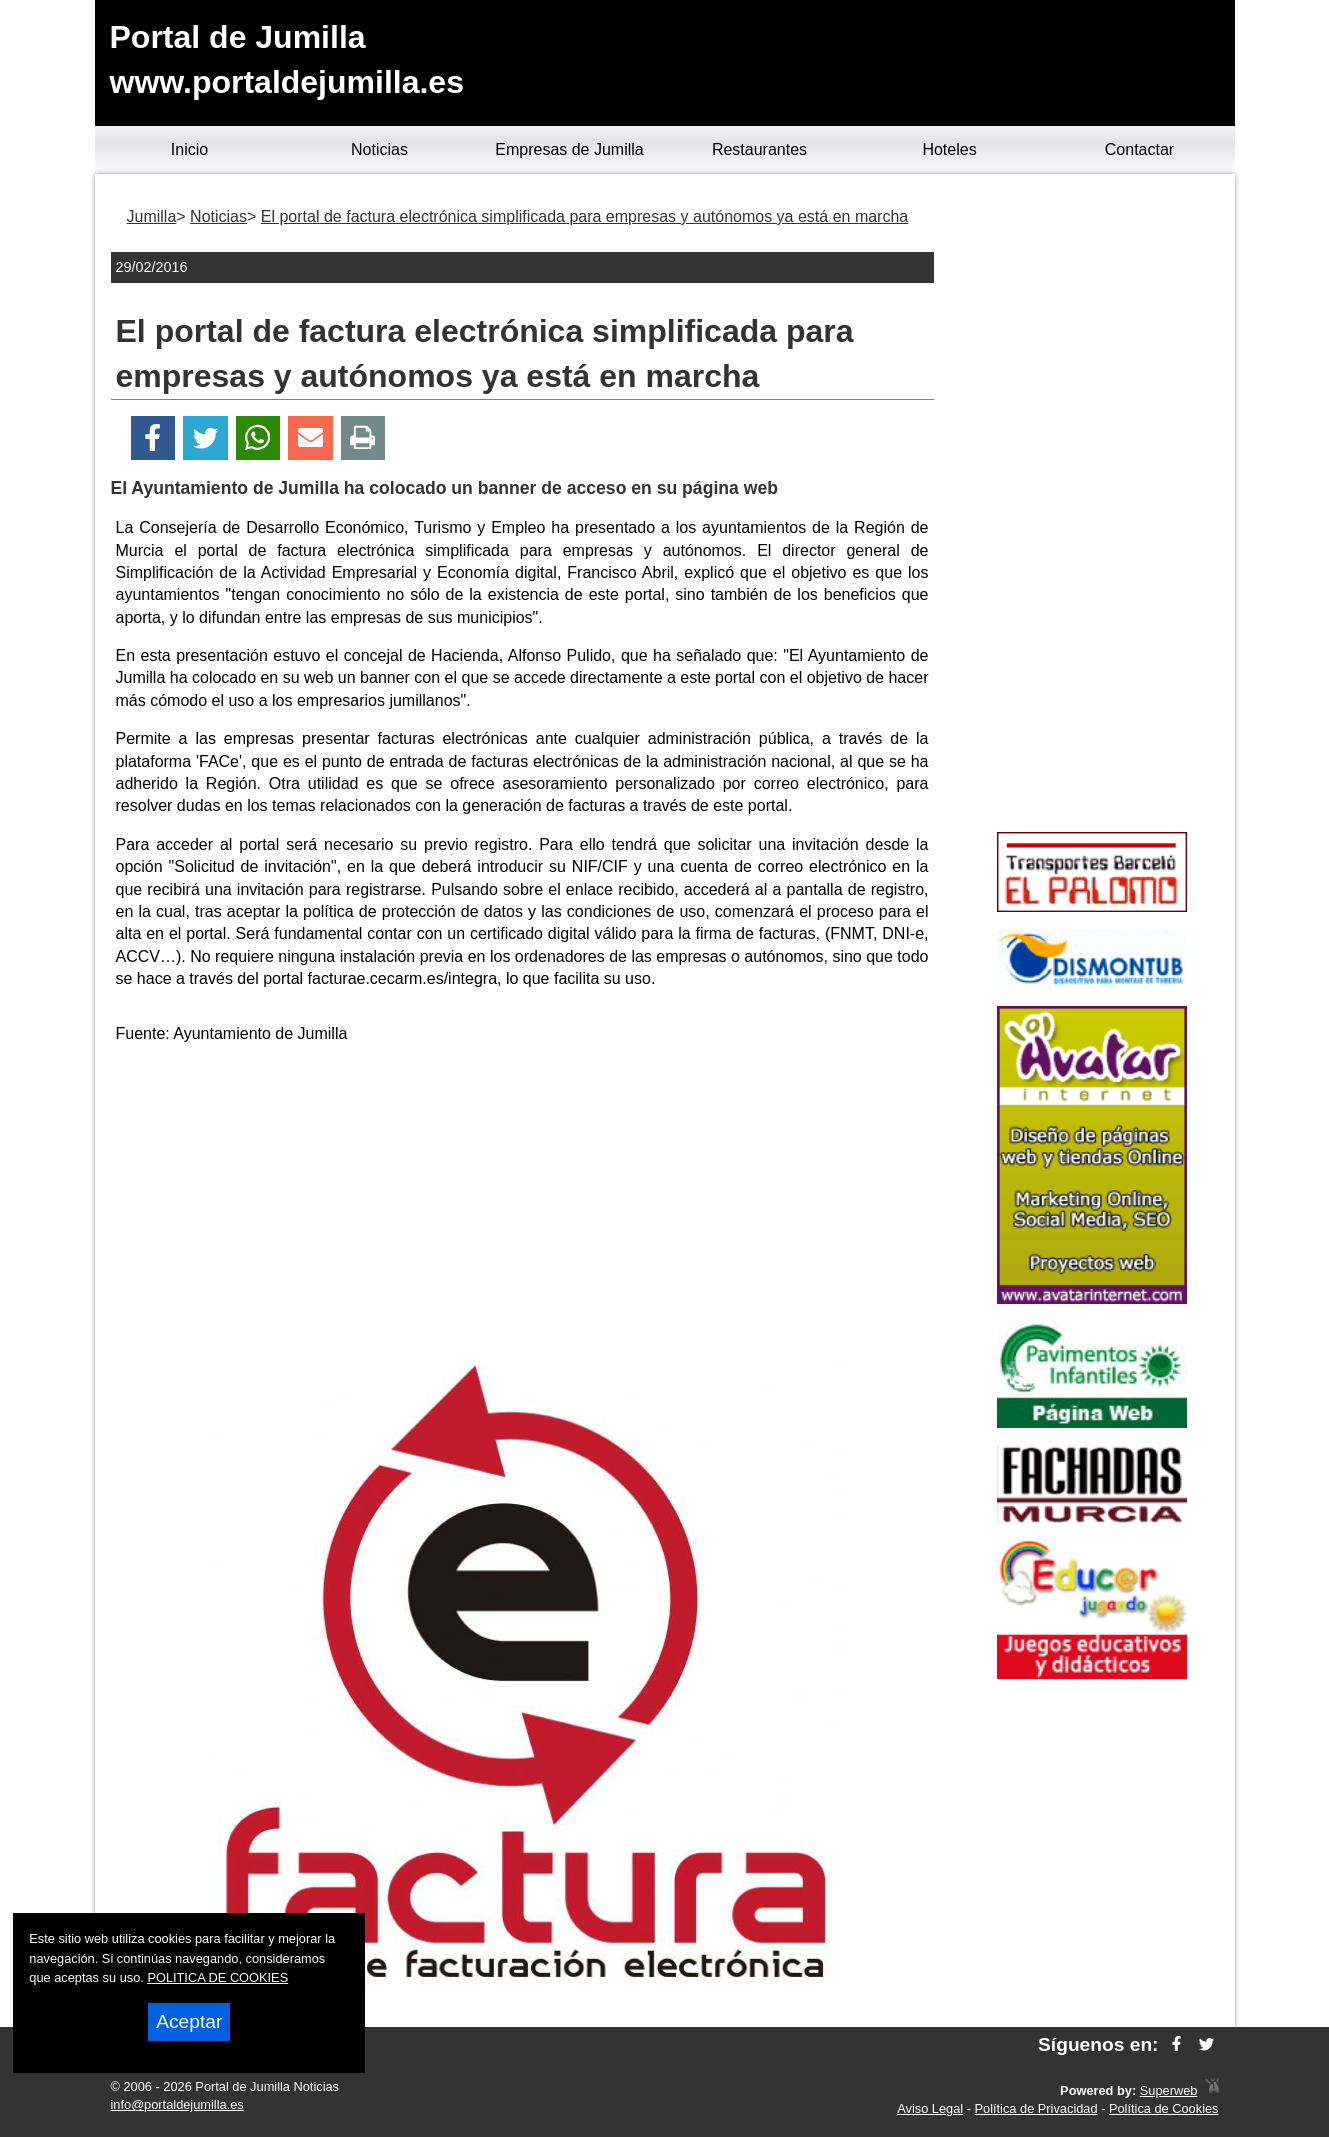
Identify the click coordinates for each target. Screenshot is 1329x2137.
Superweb (1169, 2090)
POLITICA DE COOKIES (217, 1977)
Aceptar (189, 2021)
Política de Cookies (1164, 2108)
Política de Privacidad (1036, 2108)
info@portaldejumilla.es (177, 2104)
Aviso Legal (930, 2108)
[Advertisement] (522, 1201)
